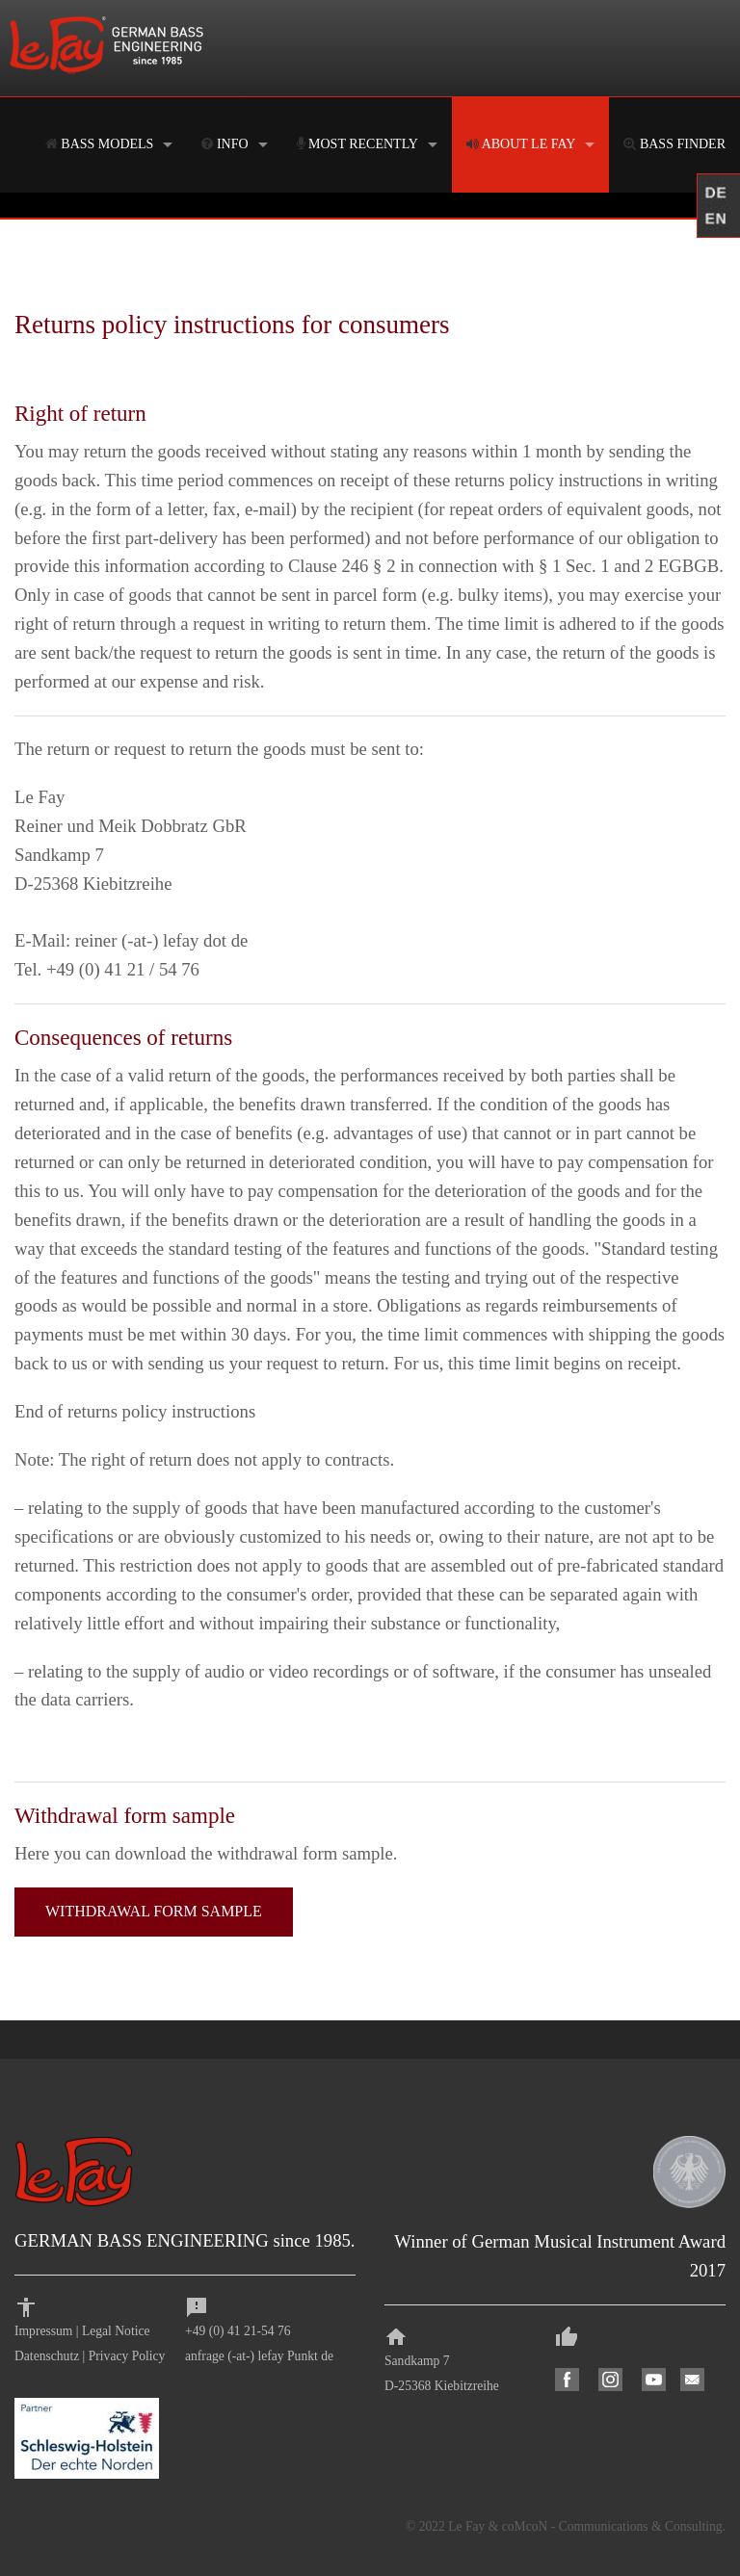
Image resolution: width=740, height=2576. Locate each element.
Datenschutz (46, 2356)
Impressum (43, 2331)
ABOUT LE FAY (520, 144)
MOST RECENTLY (357, 144)
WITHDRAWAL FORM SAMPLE (153, 1911)
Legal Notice (116, 2331)
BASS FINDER (674, 144)
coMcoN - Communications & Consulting (612, 2526)
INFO (224, 144)
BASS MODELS (99, 144)
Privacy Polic (124, 2356)
